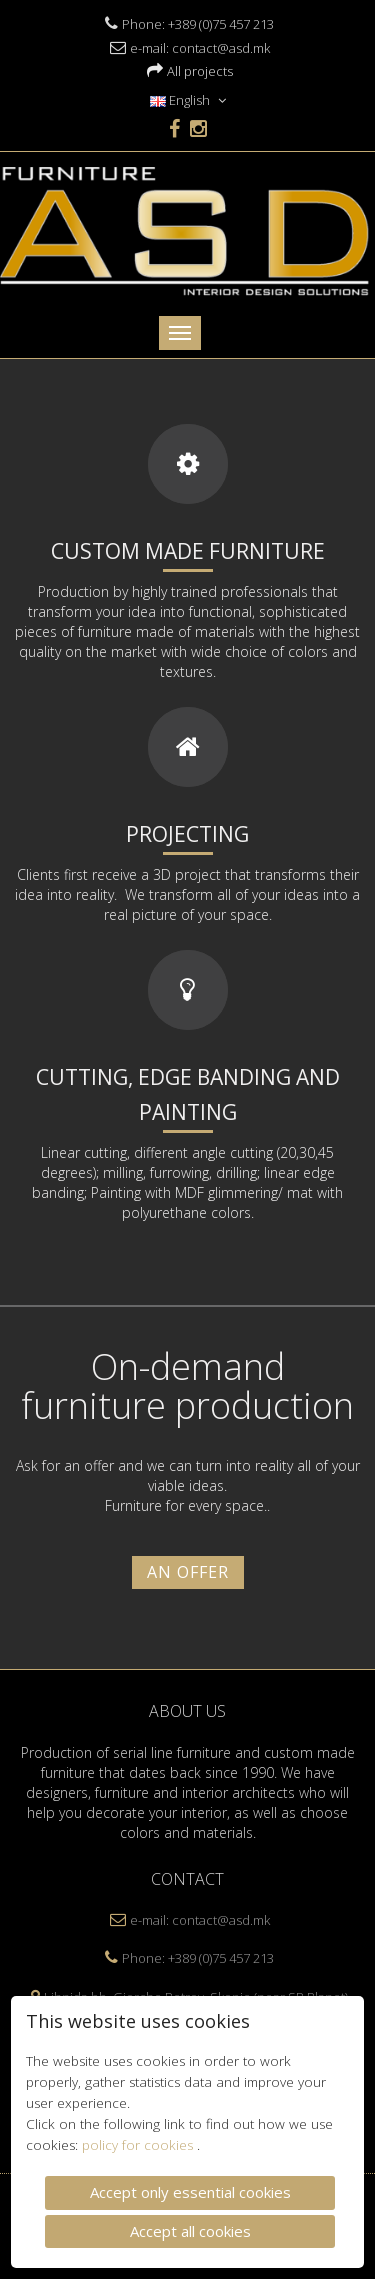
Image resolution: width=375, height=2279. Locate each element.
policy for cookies (139, 2144)
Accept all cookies (190, 2229)
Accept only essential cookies (190, 2191)
